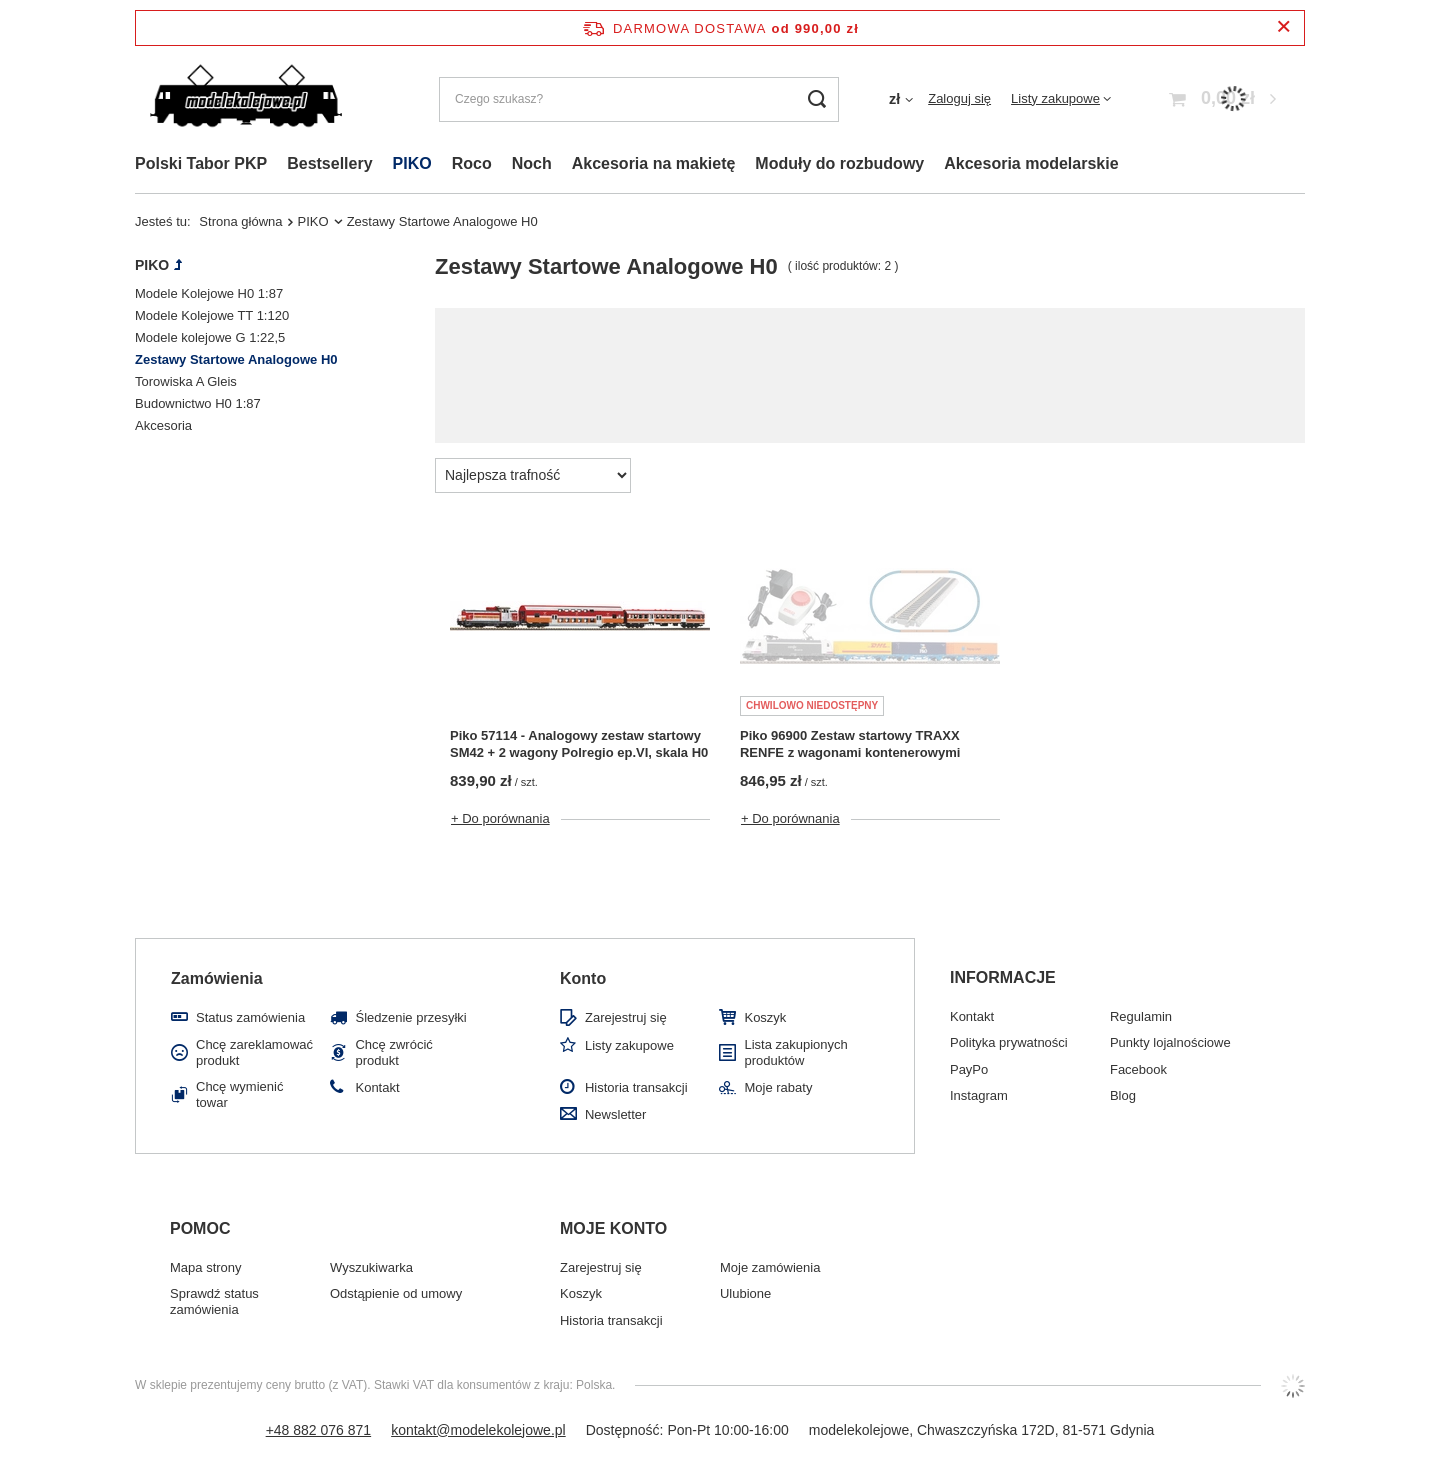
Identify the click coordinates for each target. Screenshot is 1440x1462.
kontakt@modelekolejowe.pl (478, 1430)
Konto (583, 978)
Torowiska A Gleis (186, 381)
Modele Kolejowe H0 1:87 (209, 293)
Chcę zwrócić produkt (393, 1052)
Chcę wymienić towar (239, 1094)
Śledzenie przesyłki (410, 1017)
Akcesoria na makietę (654, 163)
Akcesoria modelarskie (1031, 163)
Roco (472, 163)
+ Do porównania (500, 818)
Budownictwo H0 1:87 (198, 403)
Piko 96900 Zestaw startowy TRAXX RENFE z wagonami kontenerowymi (850, 744)
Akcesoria (163, 425)
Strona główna (240, 221)
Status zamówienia (250, 1017)
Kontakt (377, 1087)
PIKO (412, 163)
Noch (532, 163)
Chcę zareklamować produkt (254, 1052)
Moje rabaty (778, 1087)
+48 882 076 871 (319, 1430)
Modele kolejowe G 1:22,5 (210, 337)
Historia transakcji (636, 1087)
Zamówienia (217, 978)
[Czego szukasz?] (639, 99)
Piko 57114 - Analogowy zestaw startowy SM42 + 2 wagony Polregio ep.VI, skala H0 (579, 744)
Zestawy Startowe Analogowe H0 (236, 359)
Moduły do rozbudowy (839, 163)
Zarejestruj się (626, 1017)
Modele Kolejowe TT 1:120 (212, 315)
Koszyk (765, 1017)
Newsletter (615, 1114)
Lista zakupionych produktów (795, 1052)
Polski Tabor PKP (201, 163)
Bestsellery (329, 163)
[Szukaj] (816, 99)
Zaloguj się (959, 98)
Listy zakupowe (1055, 98)
